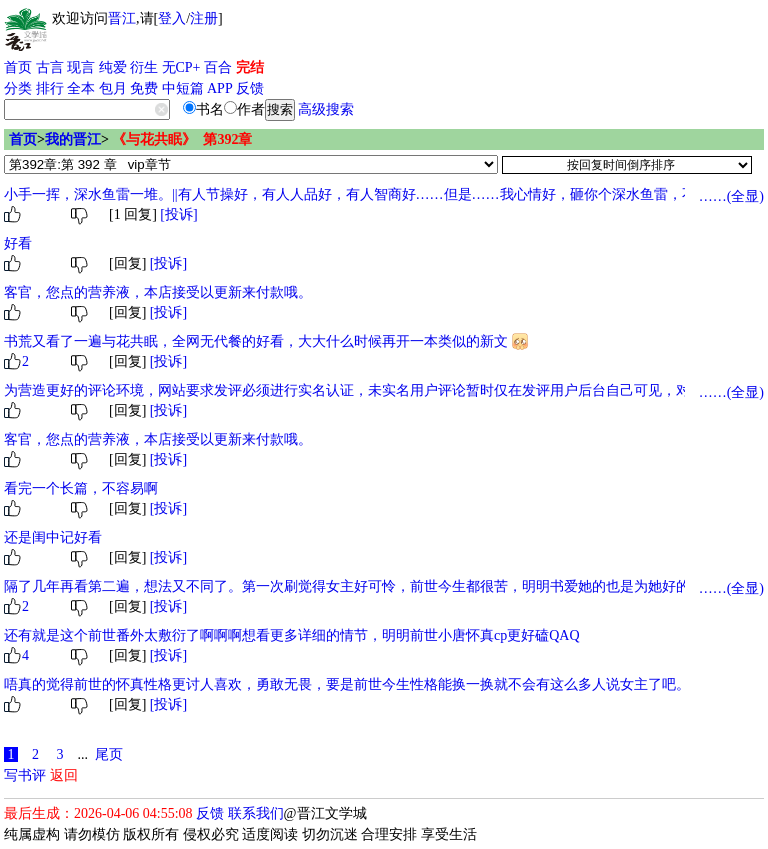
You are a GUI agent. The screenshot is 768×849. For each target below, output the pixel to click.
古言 (50, 67)
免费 (144, 88)
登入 (172, 18)
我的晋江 (73, 139)
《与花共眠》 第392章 (182, 139)
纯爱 (113, 67)
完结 (250, 67)
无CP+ (181, 67)
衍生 (144, 67)
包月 (113, 88)
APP (220, 88)
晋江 (122, 18)
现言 (81, 67)
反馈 (250, 88)
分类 (18, 88)
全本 (81, 88)
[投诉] (178, 214)
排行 (50, 88)
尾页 (109, 754)
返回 (64, 775)
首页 (18, 67)
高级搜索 (326, 109)
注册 (204, 18)
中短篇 (183, 88)
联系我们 (256, 813)
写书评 (25, 775)
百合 (218, 67)
